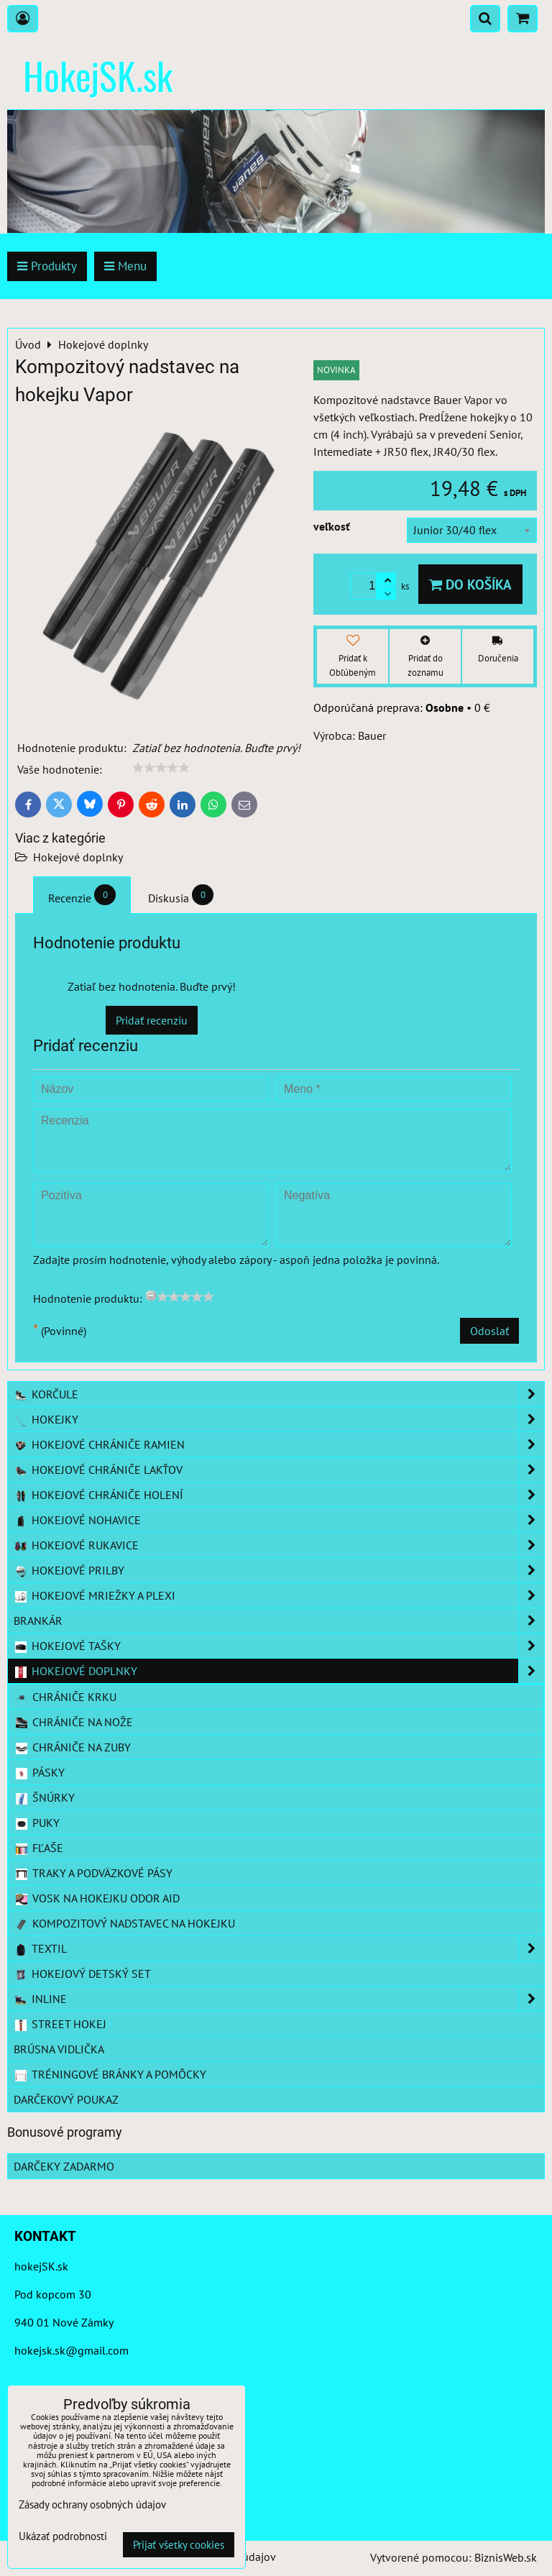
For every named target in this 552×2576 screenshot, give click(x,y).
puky (37, 1822)
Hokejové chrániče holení (279, 1494)
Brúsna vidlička (59, 2049)
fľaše (38, 1848)
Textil (279, 1948)
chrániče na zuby (72, 1747)
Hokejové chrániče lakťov (279, 1469)
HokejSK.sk (97, 75)
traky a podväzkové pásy (93, 1873)
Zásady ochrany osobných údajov (92, 2504)
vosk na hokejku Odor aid (97, 1898)
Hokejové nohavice (279, 1520)
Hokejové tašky (279, 1645)
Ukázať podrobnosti (63, 2537)
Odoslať (489, 1331)
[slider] (161, 768)
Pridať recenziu (152, 1020)
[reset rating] (151, 1295)
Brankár (279, 1620)
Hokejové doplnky (78, 857)
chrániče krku (65, 1697)
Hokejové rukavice (279, 1545)
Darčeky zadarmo (64, 2166)
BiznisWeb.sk (505, 2557)
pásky (39, 1772)
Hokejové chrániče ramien (279, 1444)
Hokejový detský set (82, 1973)
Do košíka (470, 584)
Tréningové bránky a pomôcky (110, 2074)
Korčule (279, 1394)
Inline (279, 1998)
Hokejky (279, 1419)
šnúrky (44, 1797)
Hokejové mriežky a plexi (279, 1595)
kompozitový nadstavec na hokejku (124, 1923)
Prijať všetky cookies (178, 2545)
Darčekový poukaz (66, 2099)
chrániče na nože (73, 1722)
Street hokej (60, 2024)
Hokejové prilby (279, 1570)
